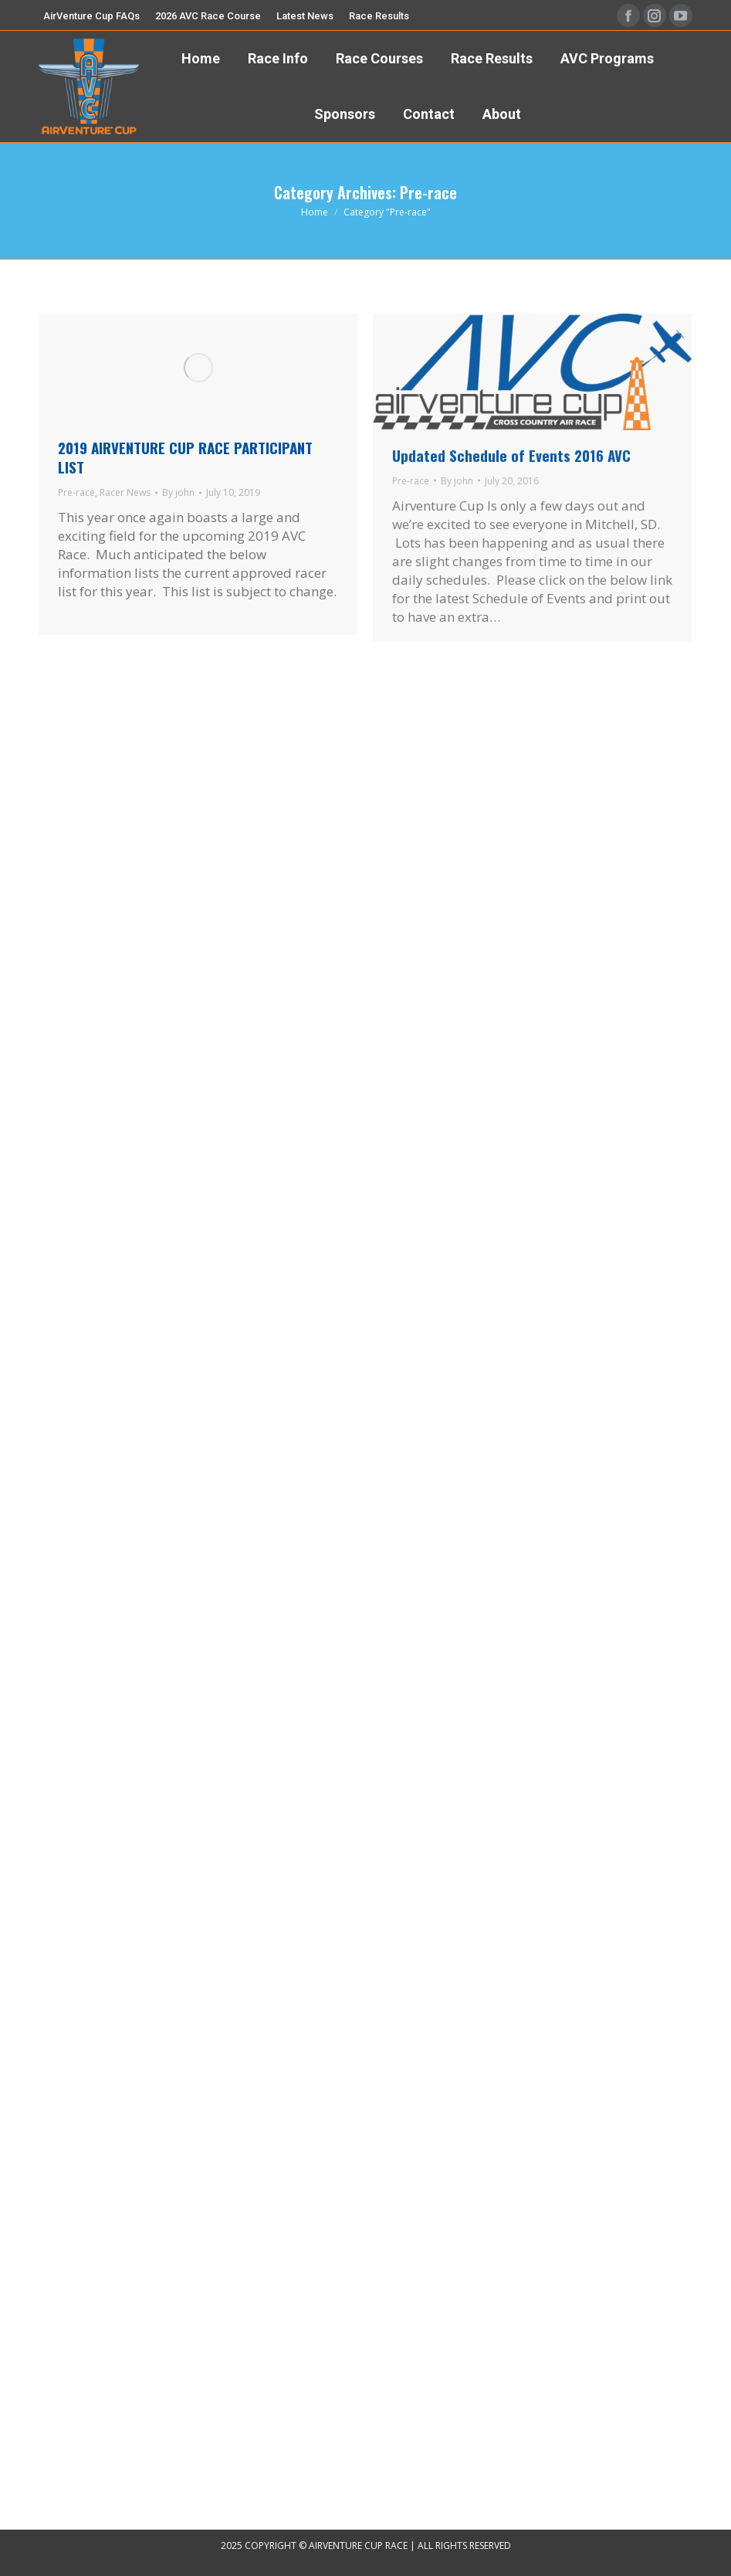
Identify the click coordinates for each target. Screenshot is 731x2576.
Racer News (125, 492)
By (178, 492)
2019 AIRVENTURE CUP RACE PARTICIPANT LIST (185, 456)
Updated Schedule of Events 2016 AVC (511, 455)
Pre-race (76, 492)
